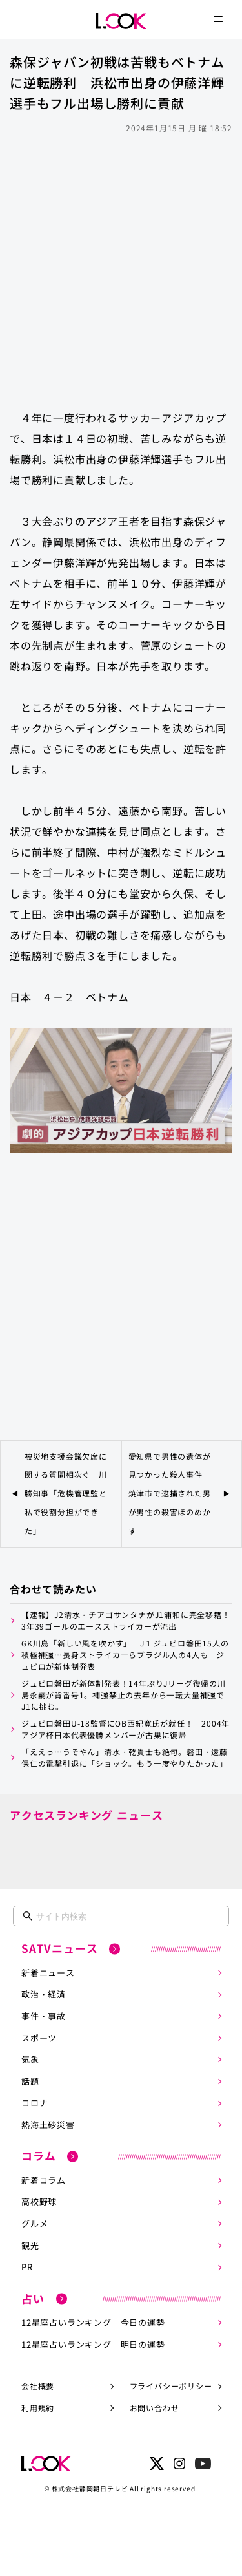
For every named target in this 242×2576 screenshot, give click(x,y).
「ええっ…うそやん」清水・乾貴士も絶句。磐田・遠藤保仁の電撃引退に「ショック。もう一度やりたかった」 (124, 1757)
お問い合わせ (154, 2407)
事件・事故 (43, 2016)
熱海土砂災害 (48, 2124)
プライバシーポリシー (171, 2385)
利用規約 (37, 2407)
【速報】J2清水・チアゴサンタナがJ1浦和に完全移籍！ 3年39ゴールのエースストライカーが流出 (126, 1620)
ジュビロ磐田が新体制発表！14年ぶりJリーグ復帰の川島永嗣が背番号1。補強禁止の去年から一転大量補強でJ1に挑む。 (123, 1694)
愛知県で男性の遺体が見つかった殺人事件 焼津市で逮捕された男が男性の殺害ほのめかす (169, 1493)
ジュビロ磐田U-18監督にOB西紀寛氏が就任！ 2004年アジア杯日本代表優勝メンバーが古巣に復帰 (125, 1729)
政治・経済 (43, 1994)
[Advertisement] (121, 265)
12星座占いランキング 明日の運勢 (93, 2344)
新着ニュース (48, 1972)
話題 (30, 2081)
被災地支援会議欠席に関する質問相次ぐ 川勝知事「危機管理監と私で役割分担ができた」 (66, 1493)
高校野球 (39, 2201)
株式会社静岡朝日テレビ (90, 2488)
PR (27, 2267)
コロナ (34, 2102)
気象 (30, 2059)
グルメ (34, 2223)
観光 (30, 2245)
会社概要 (37, 2385)
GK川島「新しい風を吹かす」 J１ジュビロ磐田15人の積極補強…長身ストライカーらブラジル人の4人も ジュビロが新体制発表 (125, 1654)
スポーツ (39, 2038)
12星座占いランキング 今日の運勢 (93, 2322)
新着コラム (43, 2180)
